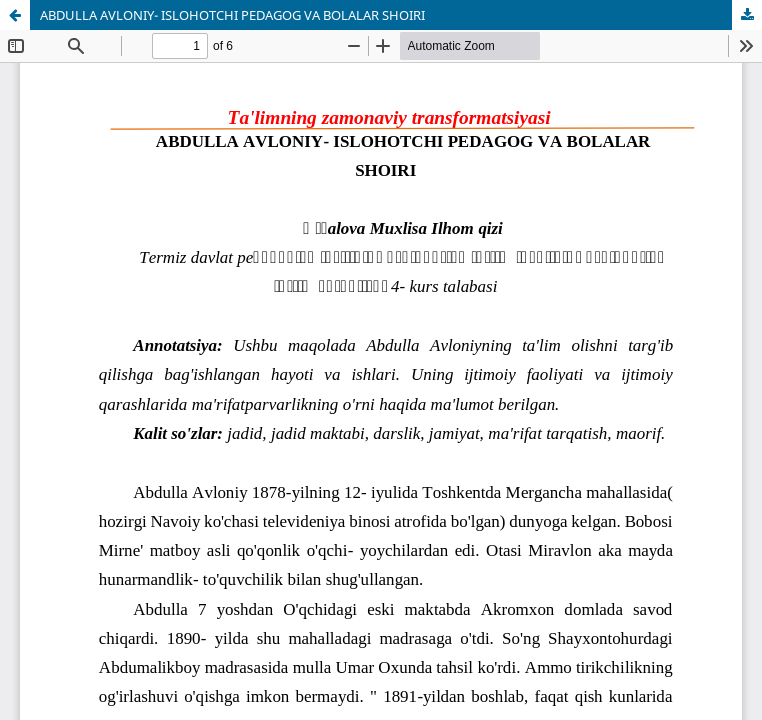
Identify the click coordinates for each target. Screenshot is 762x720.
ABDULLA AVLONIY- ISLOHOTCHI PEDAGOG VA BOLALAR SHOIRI (232, 15)
